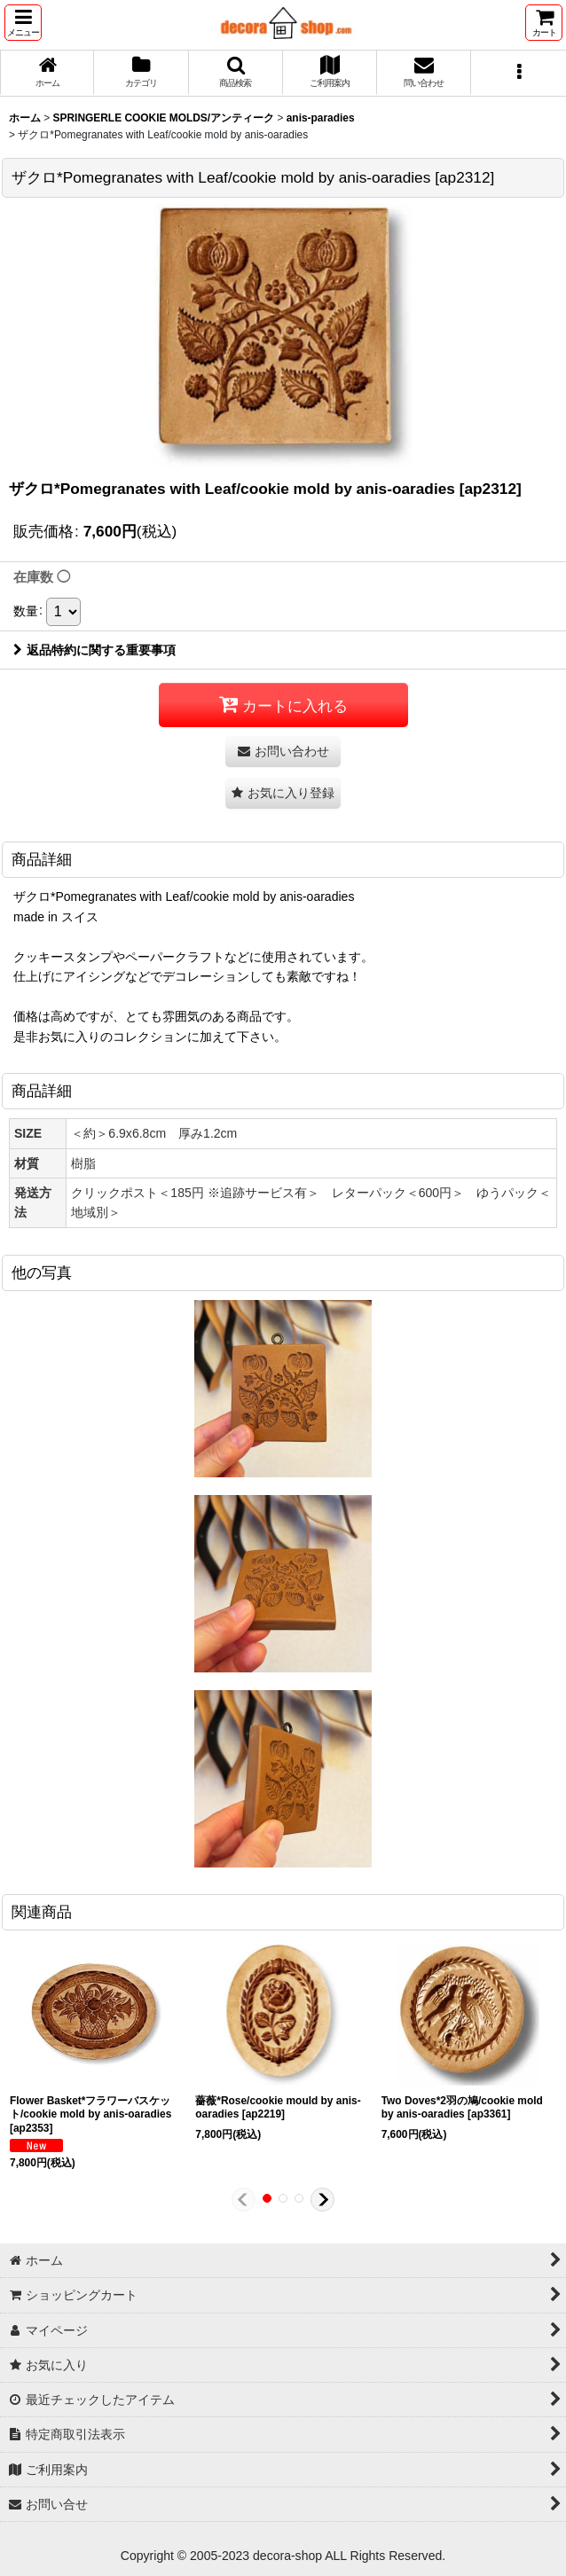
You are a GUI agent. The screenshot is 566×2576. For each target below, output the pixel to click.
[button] (23, 22)
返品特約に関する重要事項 (94, 650)
